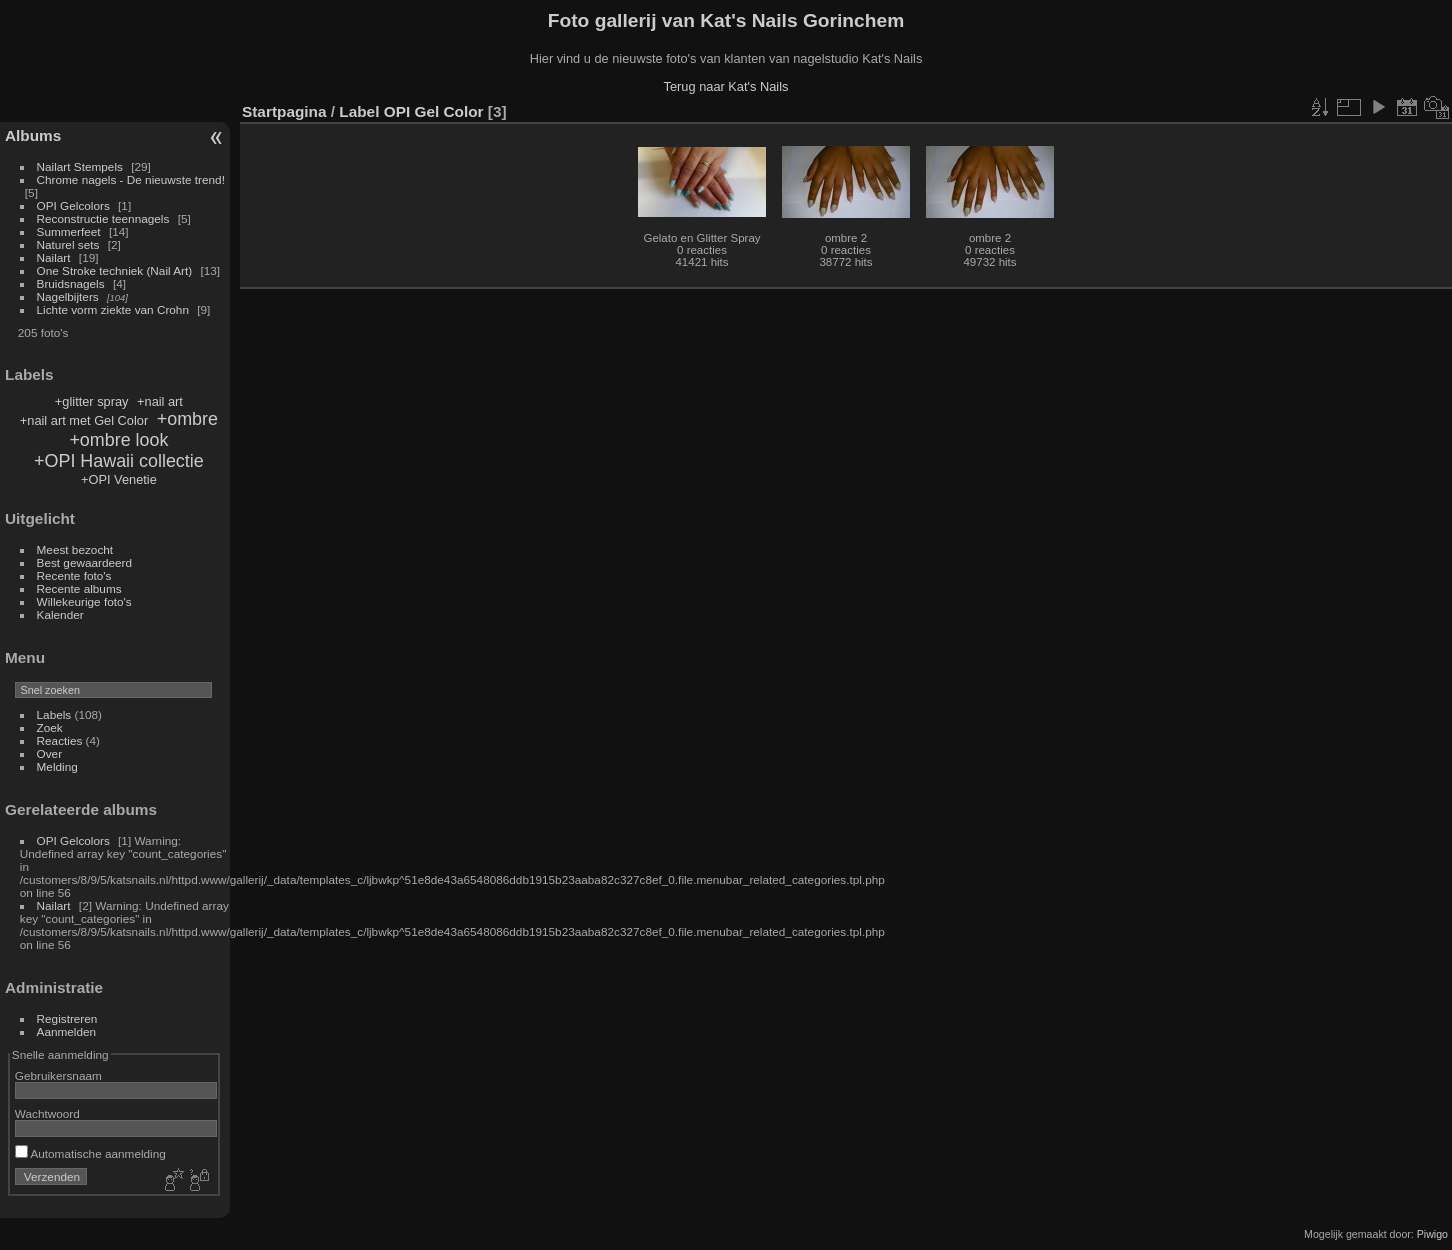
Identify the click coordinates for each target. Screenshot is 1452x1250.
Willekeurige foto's (84, 601)
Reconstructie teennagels (103, 218)
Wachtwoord (47, 1113)
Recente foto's (74, 575)
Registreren (67, 1018)
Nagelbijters (68, 296)
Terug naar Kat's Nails (726, 86)
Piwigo (1432, 1234)
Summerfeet (69, 231)
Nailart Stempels (80, 166)
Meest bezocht (75, 549)
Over (50, 753)
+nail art (160, 401)
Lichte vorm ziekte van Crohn (113, 309)
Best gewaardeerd (85, 562)
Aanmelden (67, 1031)
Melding (57, 766)
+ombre (187, 419)
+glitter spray (92, 401)
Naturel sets (68, 244)
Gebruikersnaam (58, 1075)
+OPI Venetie (119, 479)
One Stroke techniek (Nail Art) (115, 270)
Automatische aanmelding (90, 1153)
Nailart (54, 257)
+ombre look (118, 440)
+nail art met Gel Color (84, 420)
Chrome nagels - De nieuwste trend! (131, 179)
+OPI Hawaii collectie (119, 461)
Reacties (60, 740)
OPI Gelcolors (73, 205)
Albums (33, 135)
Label (359, 111)
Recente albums (79, 588)
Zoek (50, 727)
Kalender (60, 614)
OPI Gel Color (434, 111)
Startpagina (284, 111)
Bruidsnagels (71, 283)
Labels (54, 714)
